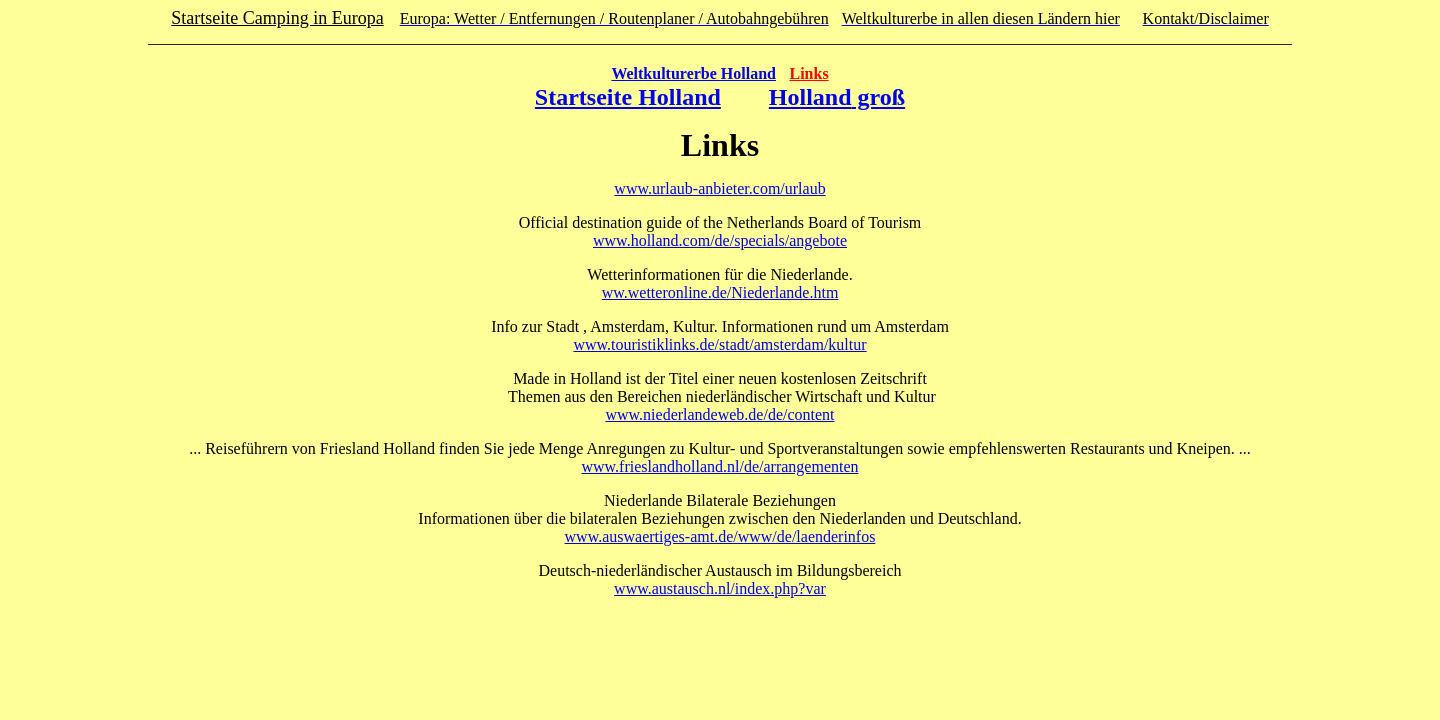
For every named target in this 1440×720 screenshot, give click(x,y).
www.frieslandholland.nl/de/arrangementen (719, 466)
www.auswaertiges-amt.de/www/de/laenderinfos (720, 536)
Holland (810, 97)
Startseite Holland (628, 97)
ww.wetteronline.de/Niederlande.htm (720, 292)
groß (879, 97)
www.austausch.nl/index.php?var (720, 588)
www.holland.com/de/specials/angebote (720, 240)
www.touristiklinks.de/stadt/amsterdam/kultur (719, 344)
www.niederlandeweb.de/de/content (719, 414)
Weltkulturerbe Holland (693, 73)
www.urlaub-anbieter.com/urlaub (719, 188)
